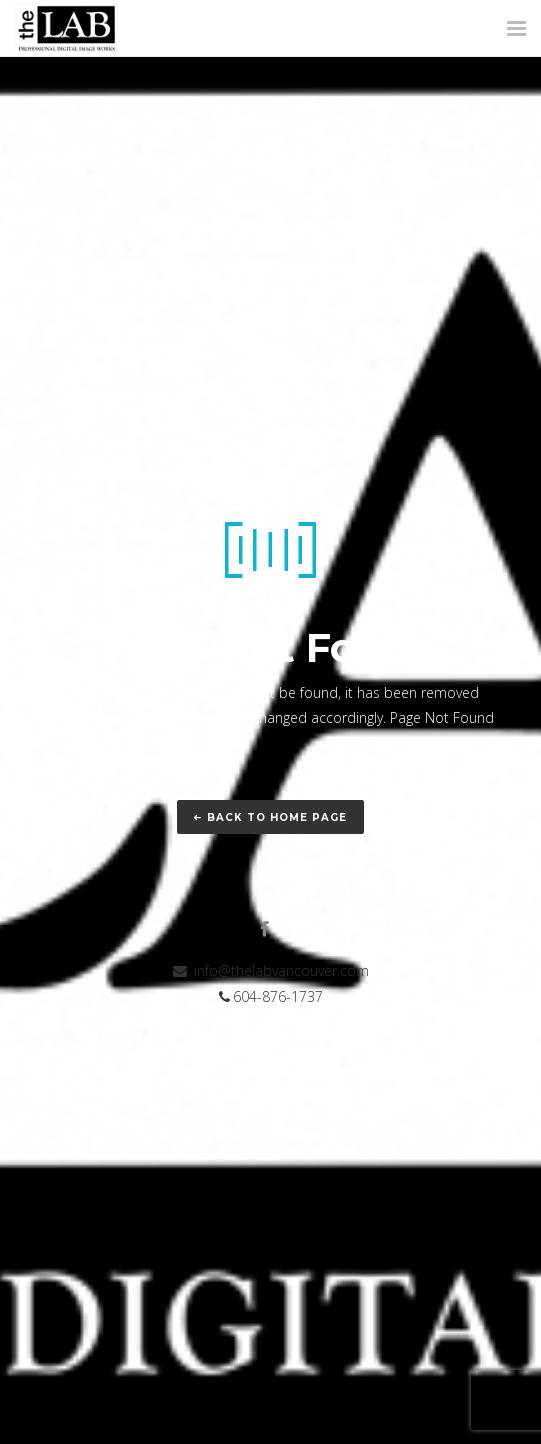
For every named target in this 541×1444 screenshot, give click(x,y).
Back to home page (270, 817)
